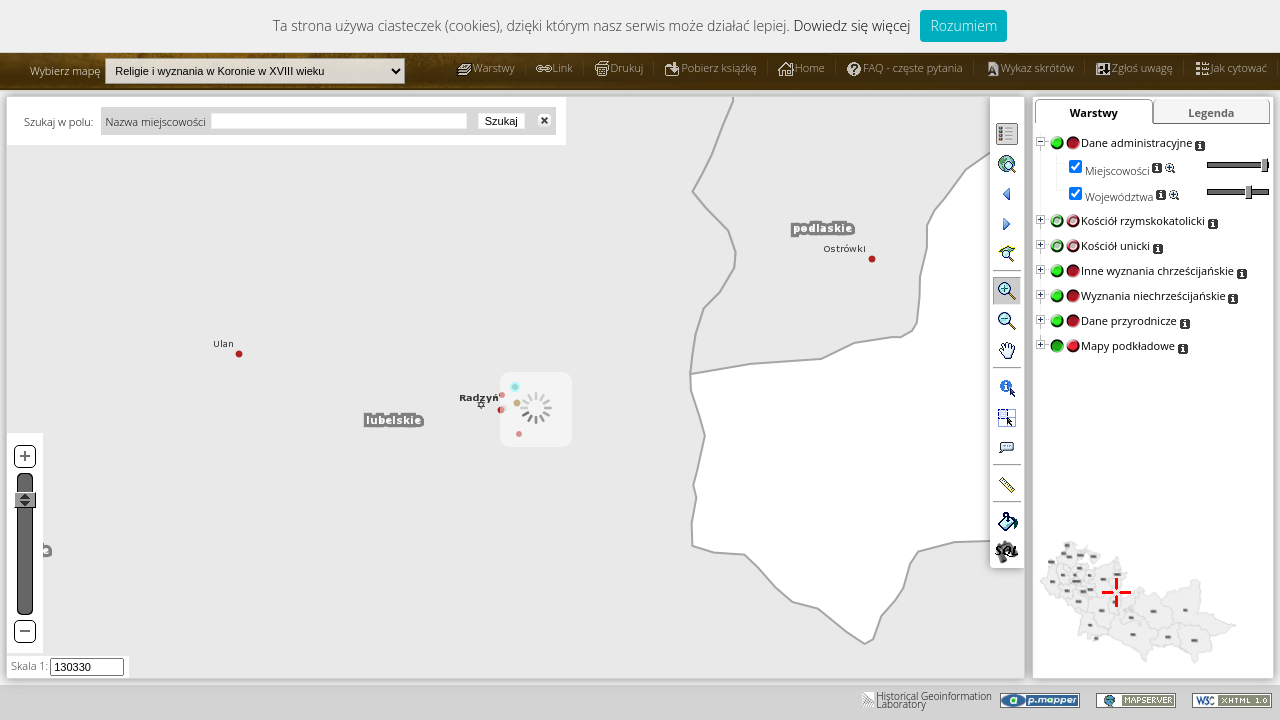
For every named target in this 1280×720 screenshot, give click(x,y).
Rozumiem (963, 25)
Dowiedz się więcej (851, 25)
